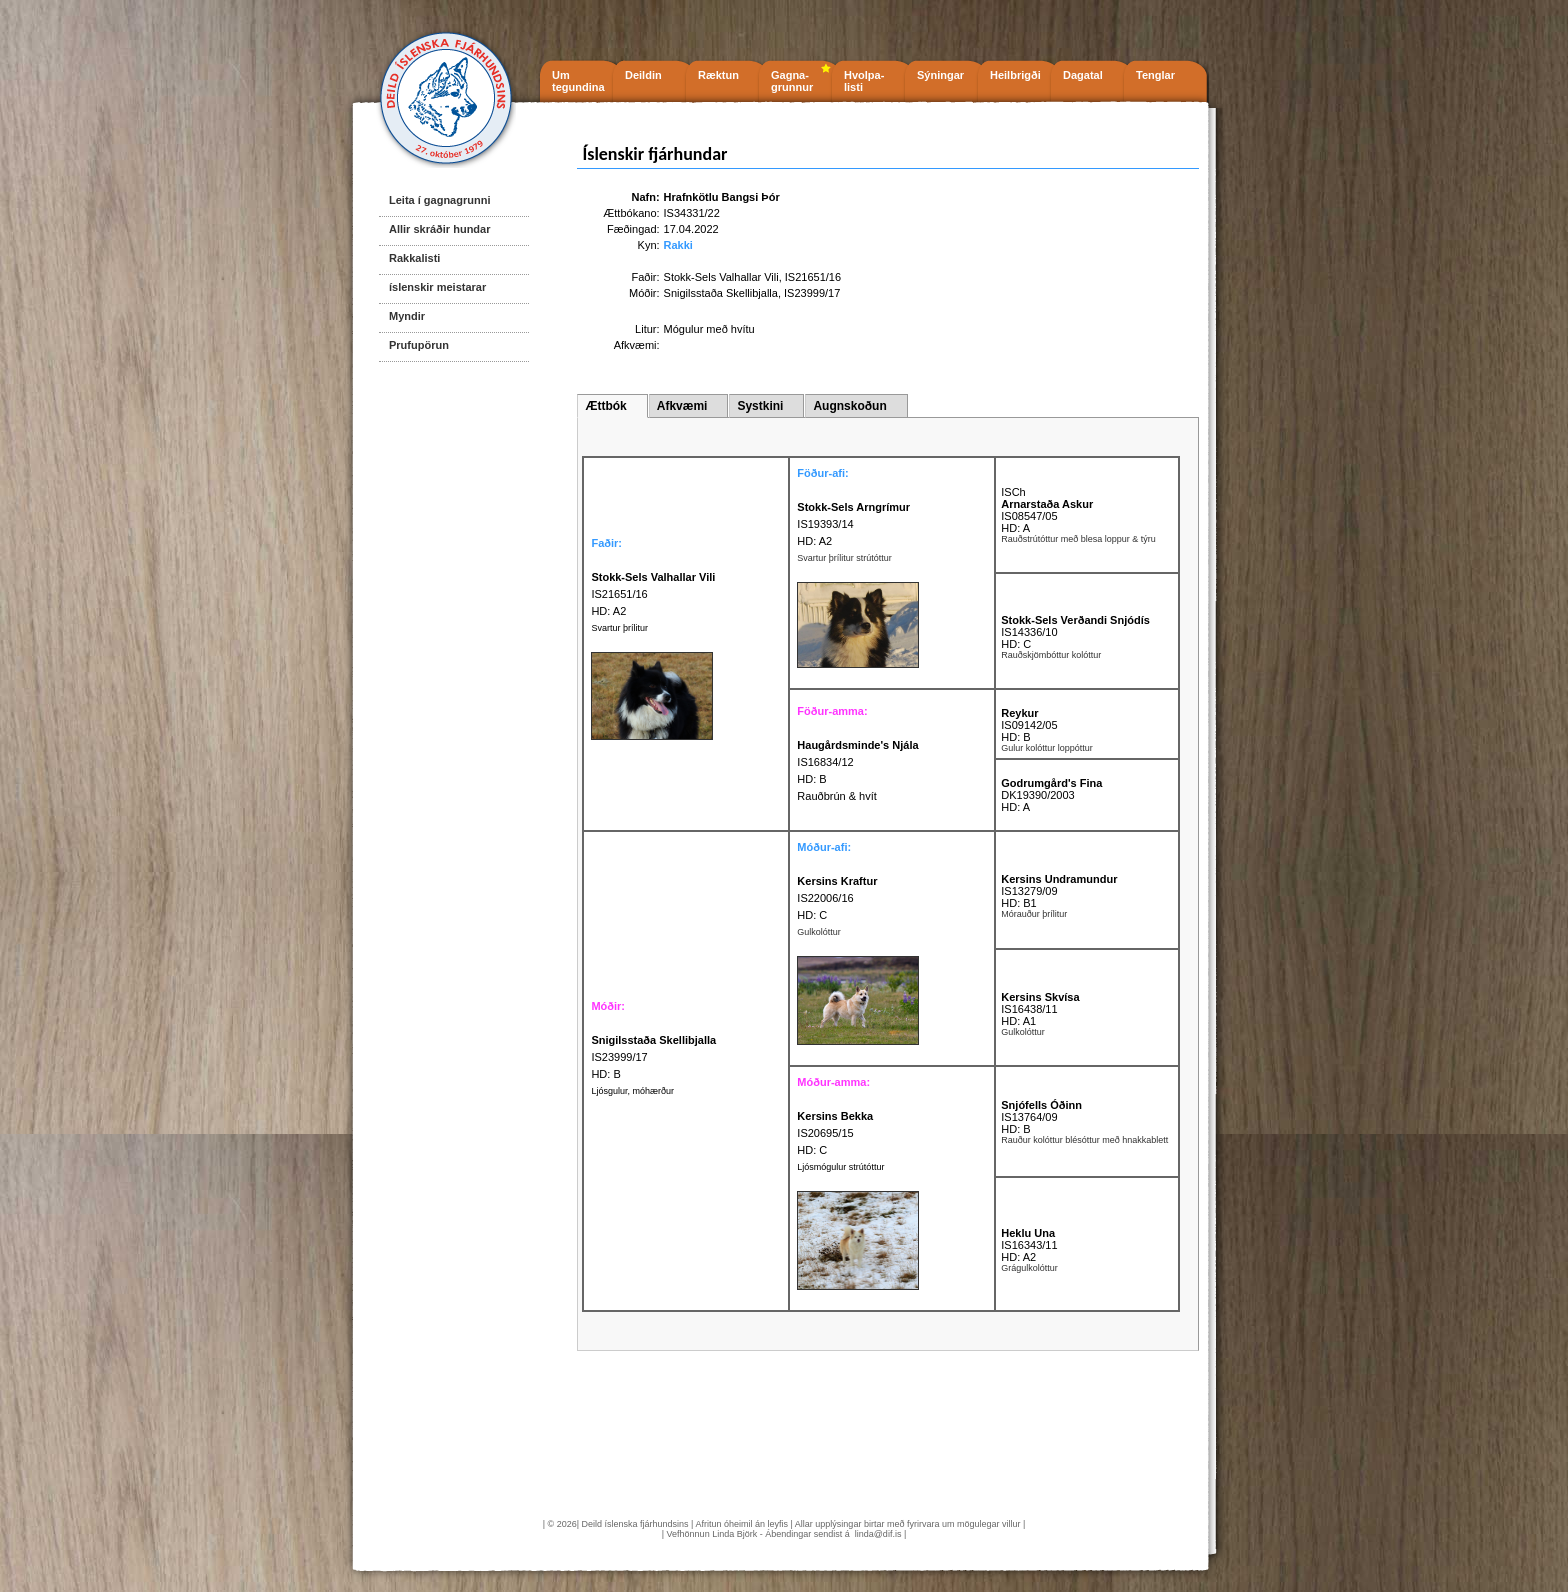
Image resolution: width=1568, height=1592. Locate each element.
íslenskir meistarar (437, 287)
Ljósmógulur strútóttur (840, 1167)
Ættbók (605, 406)
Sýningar (940, 75)
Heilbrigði (1015, 75)
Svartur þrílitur (619, 628)
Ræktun (718, 75)
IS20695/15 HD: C (835, 1133)
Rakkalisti (414, 258)
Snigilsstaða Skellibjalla (721, 293)
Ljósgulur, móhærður (632, 1091)
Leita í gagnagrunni (439, 200)
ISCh (1013, 492)
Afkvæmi (682, 406)
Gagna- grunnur (792, 81)
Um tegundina (578, 81)
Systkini (760, 406)
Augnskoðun (849, 406)
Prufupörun (419, 345)
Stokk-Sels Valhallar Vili (721, 277)
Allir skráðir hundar (439, 229)
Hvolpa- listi (864, 81)
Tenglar (1155, 75)
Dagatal (1083, 75)
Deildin (643, 75)
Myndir (407, 316)
